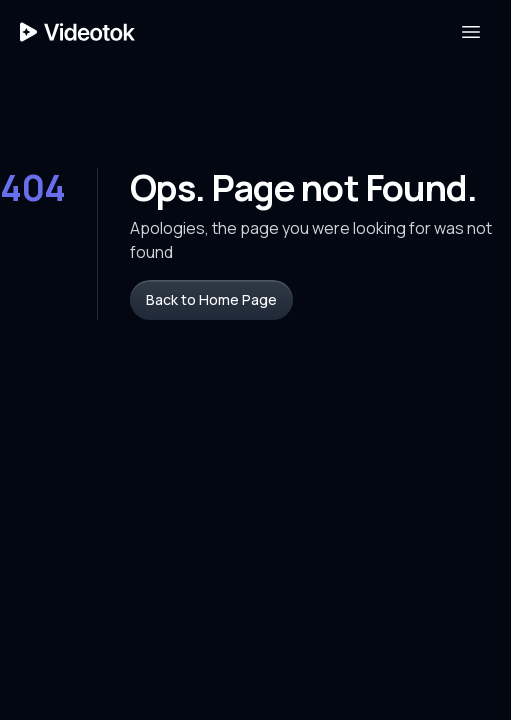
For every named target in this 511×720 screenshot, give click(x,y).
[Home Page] (77, 32)
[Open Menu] (471, 32)
